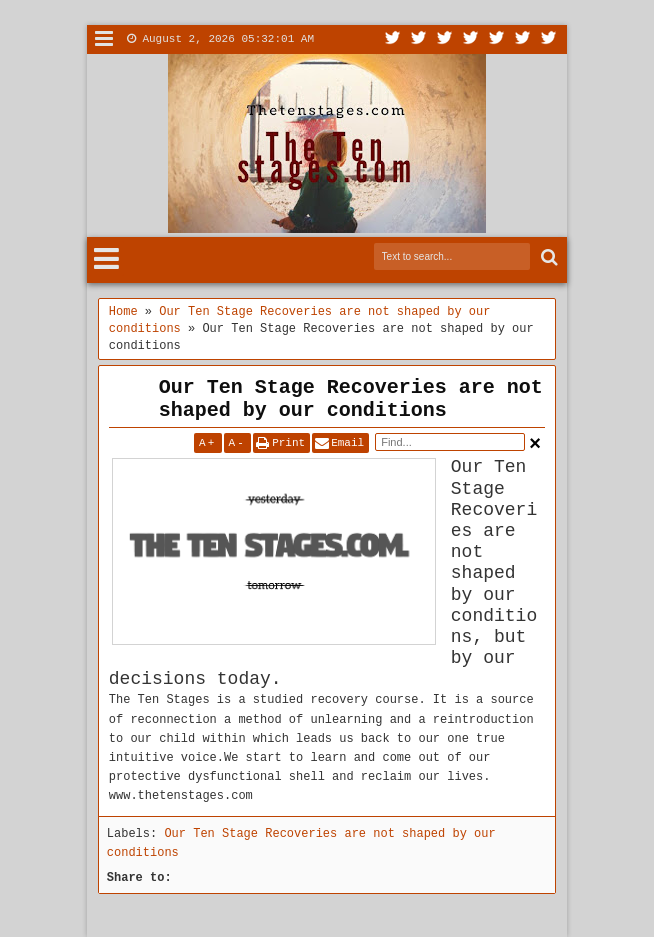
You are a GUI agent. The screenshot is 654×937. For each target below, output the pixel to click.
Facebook (419, 39)
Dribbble (523, 39)
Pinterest (549, 39)
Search (547, 257)
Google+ (445, 39)
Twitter (393, 39)
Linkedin (497, 39)
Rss (471, 39)
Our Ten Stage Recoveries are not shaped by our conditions (351, 399)
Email (347, 443)
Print (288, 443)
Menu (104, 39)
